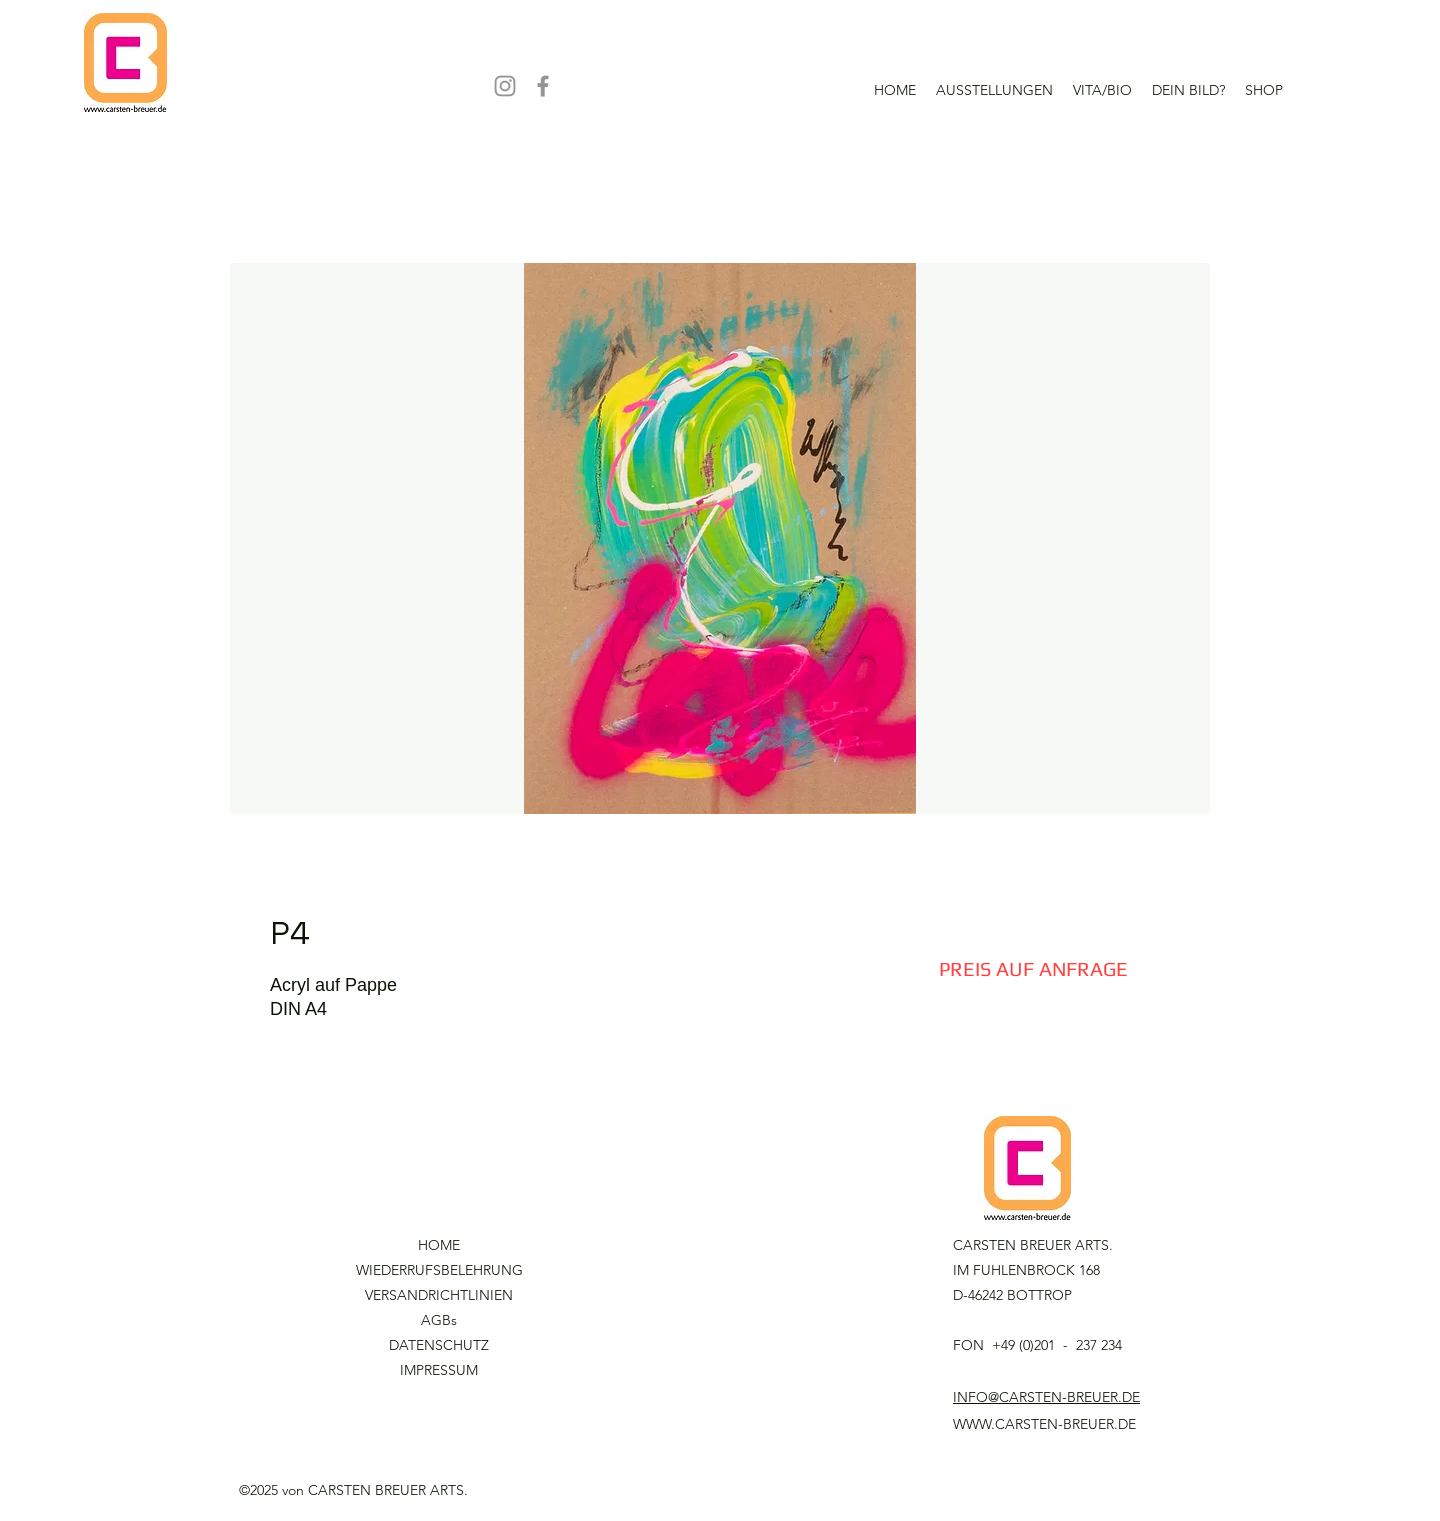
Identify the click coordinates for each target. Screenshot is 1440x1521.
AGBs (439, 1320)
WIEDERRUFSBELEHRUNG (439, 1270)
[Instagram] (505, 86)
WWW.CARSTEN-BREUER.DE (1044, 1424)
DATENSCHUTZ (439, 1345)
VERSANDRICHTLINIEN (439, 1295)
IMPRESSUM (439, 1370)
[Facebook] (543, 86)
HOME (439, 1245)
